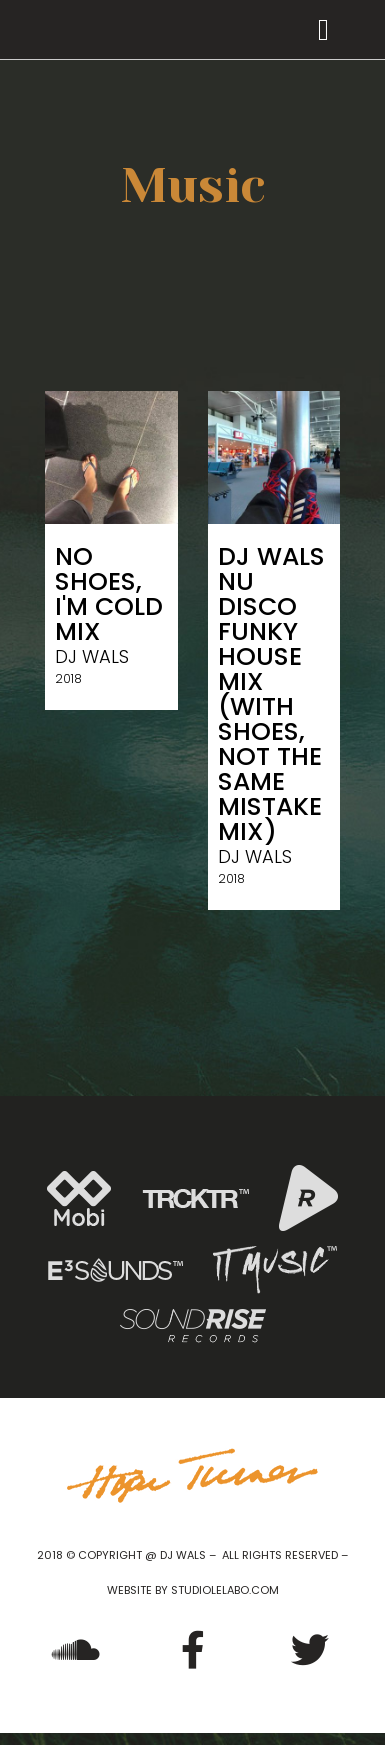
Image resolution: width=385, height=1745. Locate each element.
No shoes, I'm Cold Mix (109, 594)
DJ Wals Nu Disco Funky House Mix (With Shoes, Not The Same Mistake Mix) (271, 694)
